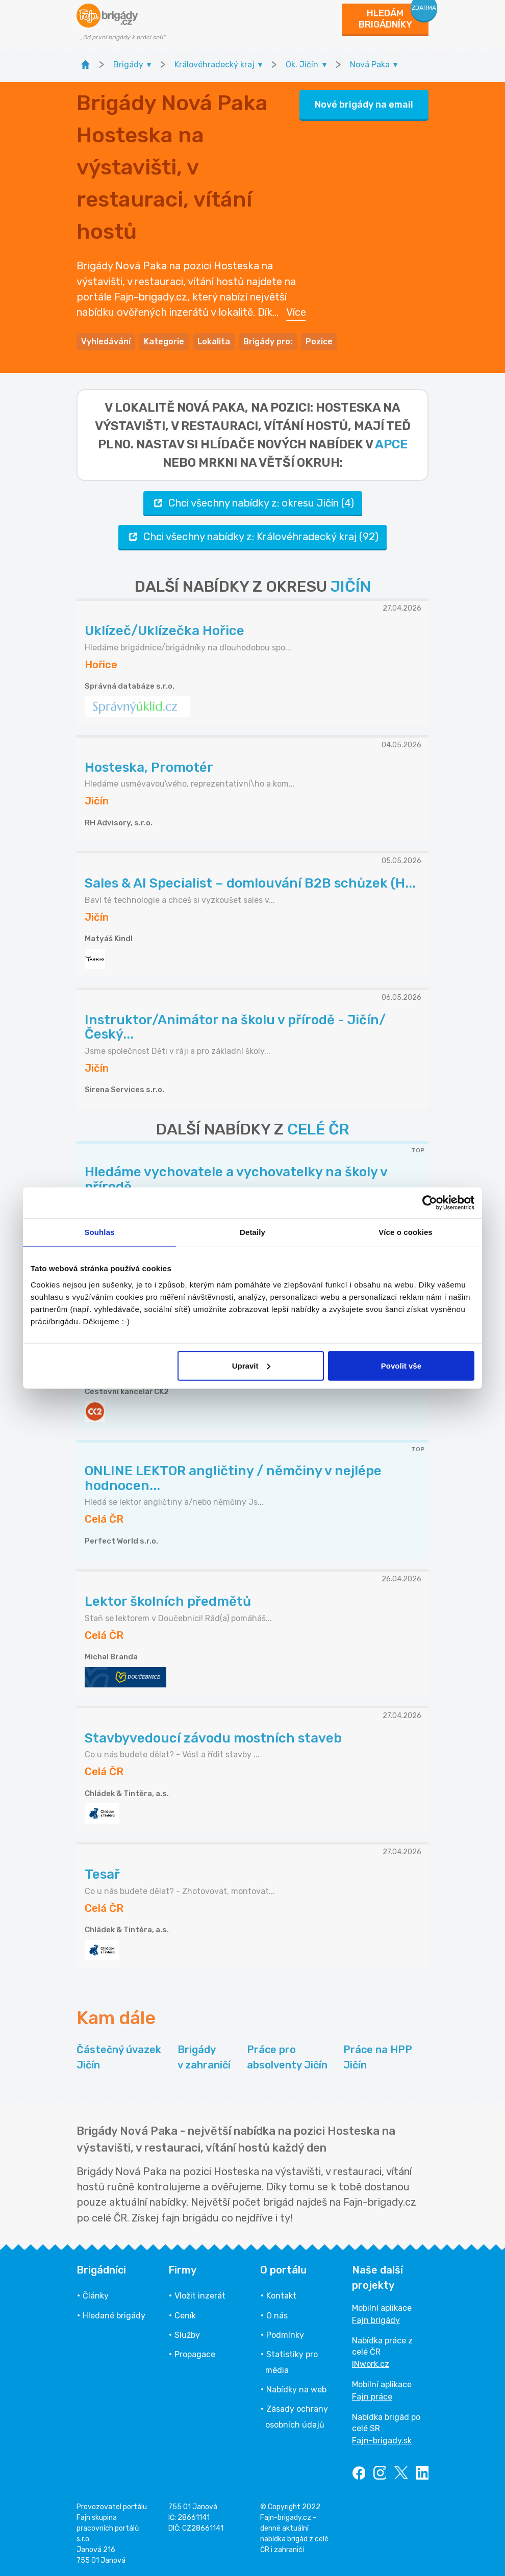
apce (391, 444)
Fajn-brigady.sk (382, 2440)
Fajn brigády (376, 2320)
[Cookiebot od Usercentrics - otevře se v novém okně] (429, 1202)
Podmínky (285, 2335)
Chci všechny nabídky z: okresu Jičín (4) (253, 503)
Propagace (194, 2354)
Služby (187, 2335)
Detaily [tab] (252, 1232)
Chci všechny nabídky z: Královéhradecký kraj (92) (252, 537)
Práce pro (287, 2058)
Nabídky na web (296, 2389)
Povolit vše (401, 1365)
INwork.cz (370, 2364)
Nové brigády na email (364, 104)
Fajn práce (372, 2397)
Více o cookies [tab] (405, 1232)
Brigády (204, 2058)
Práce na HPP (377, 2058)
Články (96, 2296)
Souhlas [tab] (99, 1232)
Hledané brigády (114, 2315)
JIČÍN (351, 586)
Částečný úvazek (119, 2058)
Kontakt (281, 2296)
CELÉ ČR (318, 1129)
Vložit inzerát (199, 2296)
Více (296, 312)
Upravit (251, 1365)
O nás (277, 2315)
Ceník (185, 2315)
